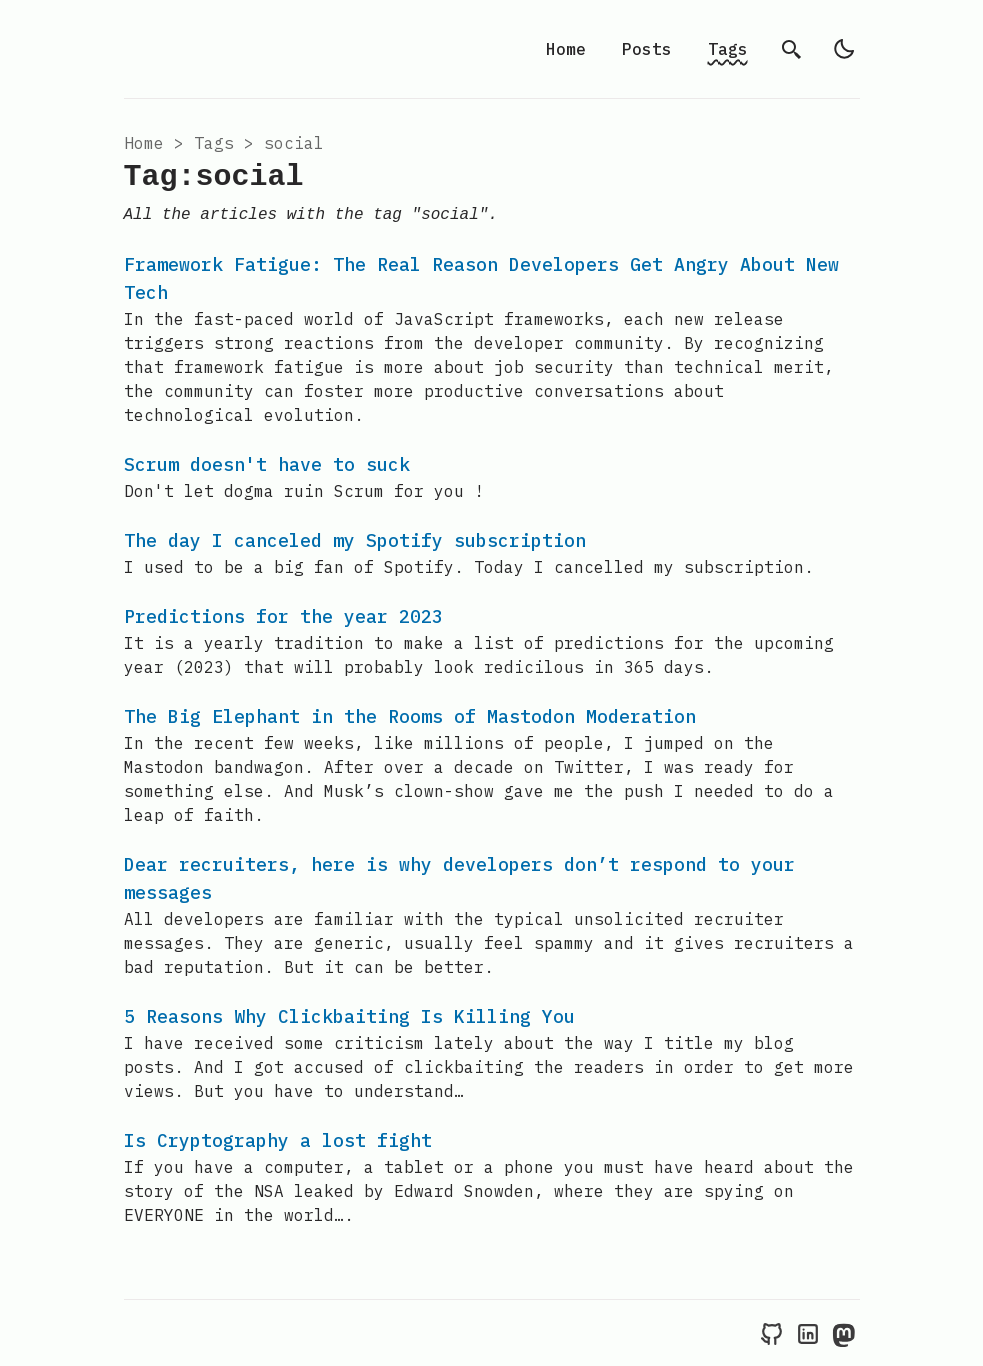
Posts (647, 49)
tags (214, 143)
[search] (792, 49)
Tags (728, 49)
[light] (844, 49)
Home (566, 49)
